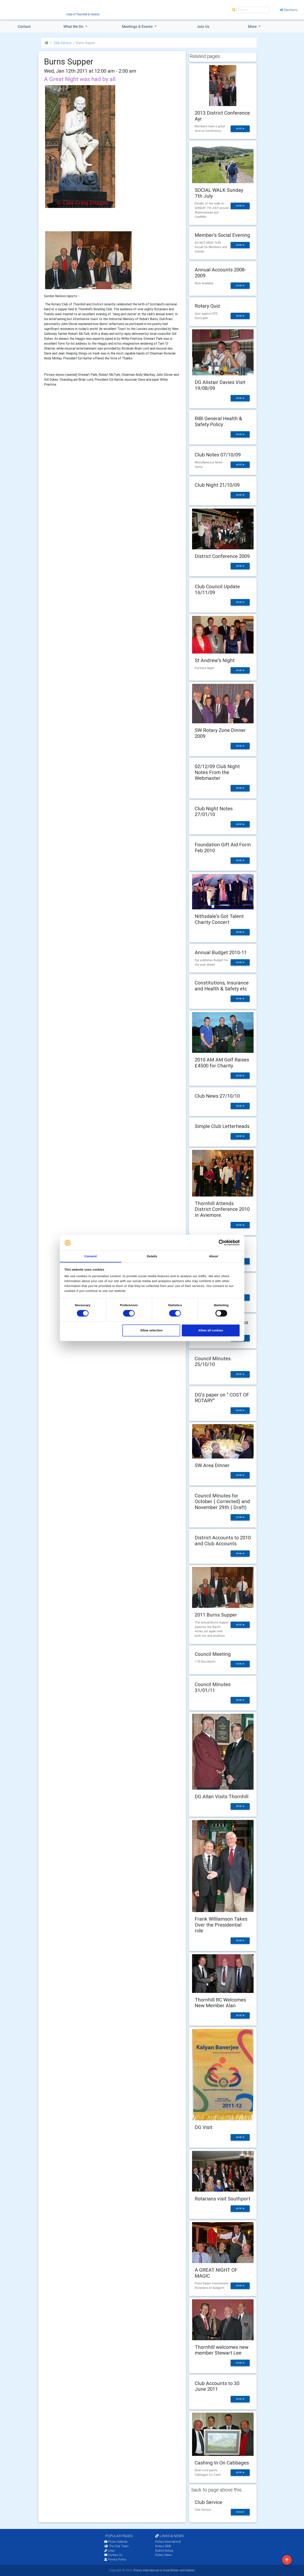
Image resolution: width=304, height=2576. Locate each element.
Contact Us (113, 2555)
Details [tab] (152, 1256)
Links (109, 2550)
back (240, 2512)
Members (288, 10)
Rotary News (163, 2555)
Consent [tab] (90, 1256)
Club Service (62, 43)
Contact (24, 26)
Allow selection (151, 1330)
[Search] (253, 10)
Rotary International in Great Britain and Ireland (163, 2570)
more (240, 128)
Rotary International (168, 2541)
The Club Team (116, 2546)
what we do (73, 26)
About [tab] (213, 1256)
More (252, 26)
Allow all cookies (210, 1330)
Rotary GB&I (163, 2546)
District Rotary (164, 2550)
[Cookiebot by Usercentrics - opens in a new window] (222, 1243)
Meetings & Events (138, 26)
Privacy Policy (115, 2559)
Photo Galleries (116, 2541)
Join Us (203, 26)
